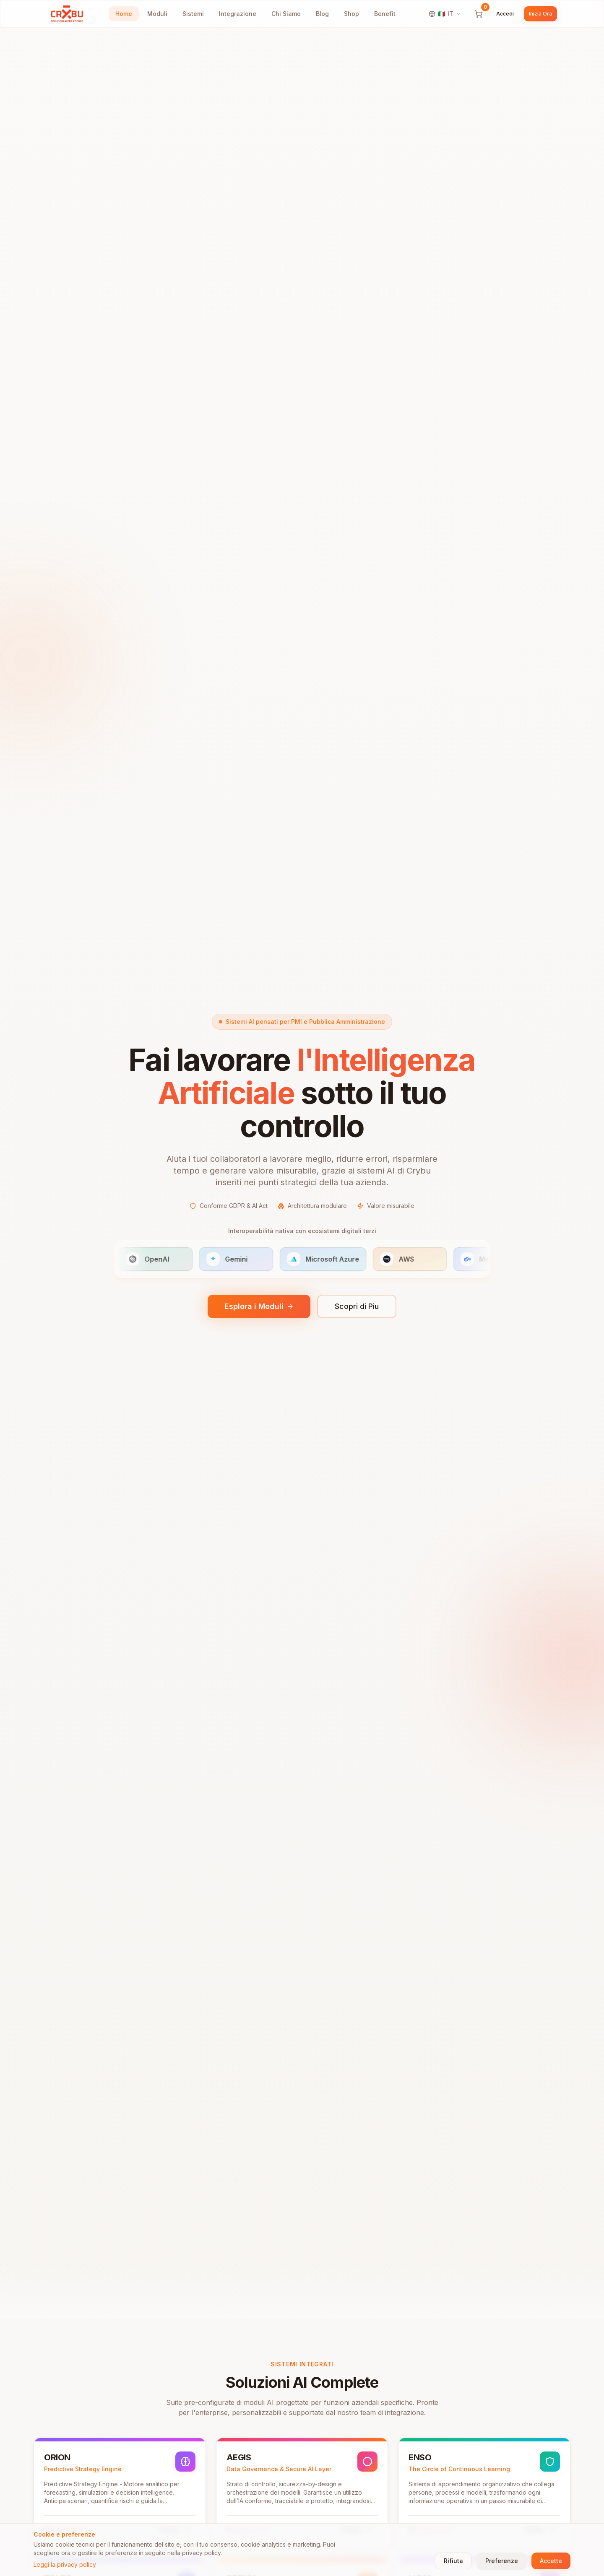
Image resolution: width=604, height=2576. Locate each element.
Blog (322, 13)
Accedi (505, 13)
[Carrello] (478, 13)
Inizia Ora (540, 13)
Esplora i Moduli (259, 1308)
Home (123, 13)
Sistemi (193, 13)
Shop (351, 13)
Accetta (551, 2560)
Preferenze (501, 2560)
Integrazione (237, 13)
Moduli (157, 13)
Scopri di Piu (357, 1308)
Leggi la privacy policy (65, 2564)
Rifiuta (453, 2560)
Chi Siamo (286, 13)
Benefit (385, 13)
